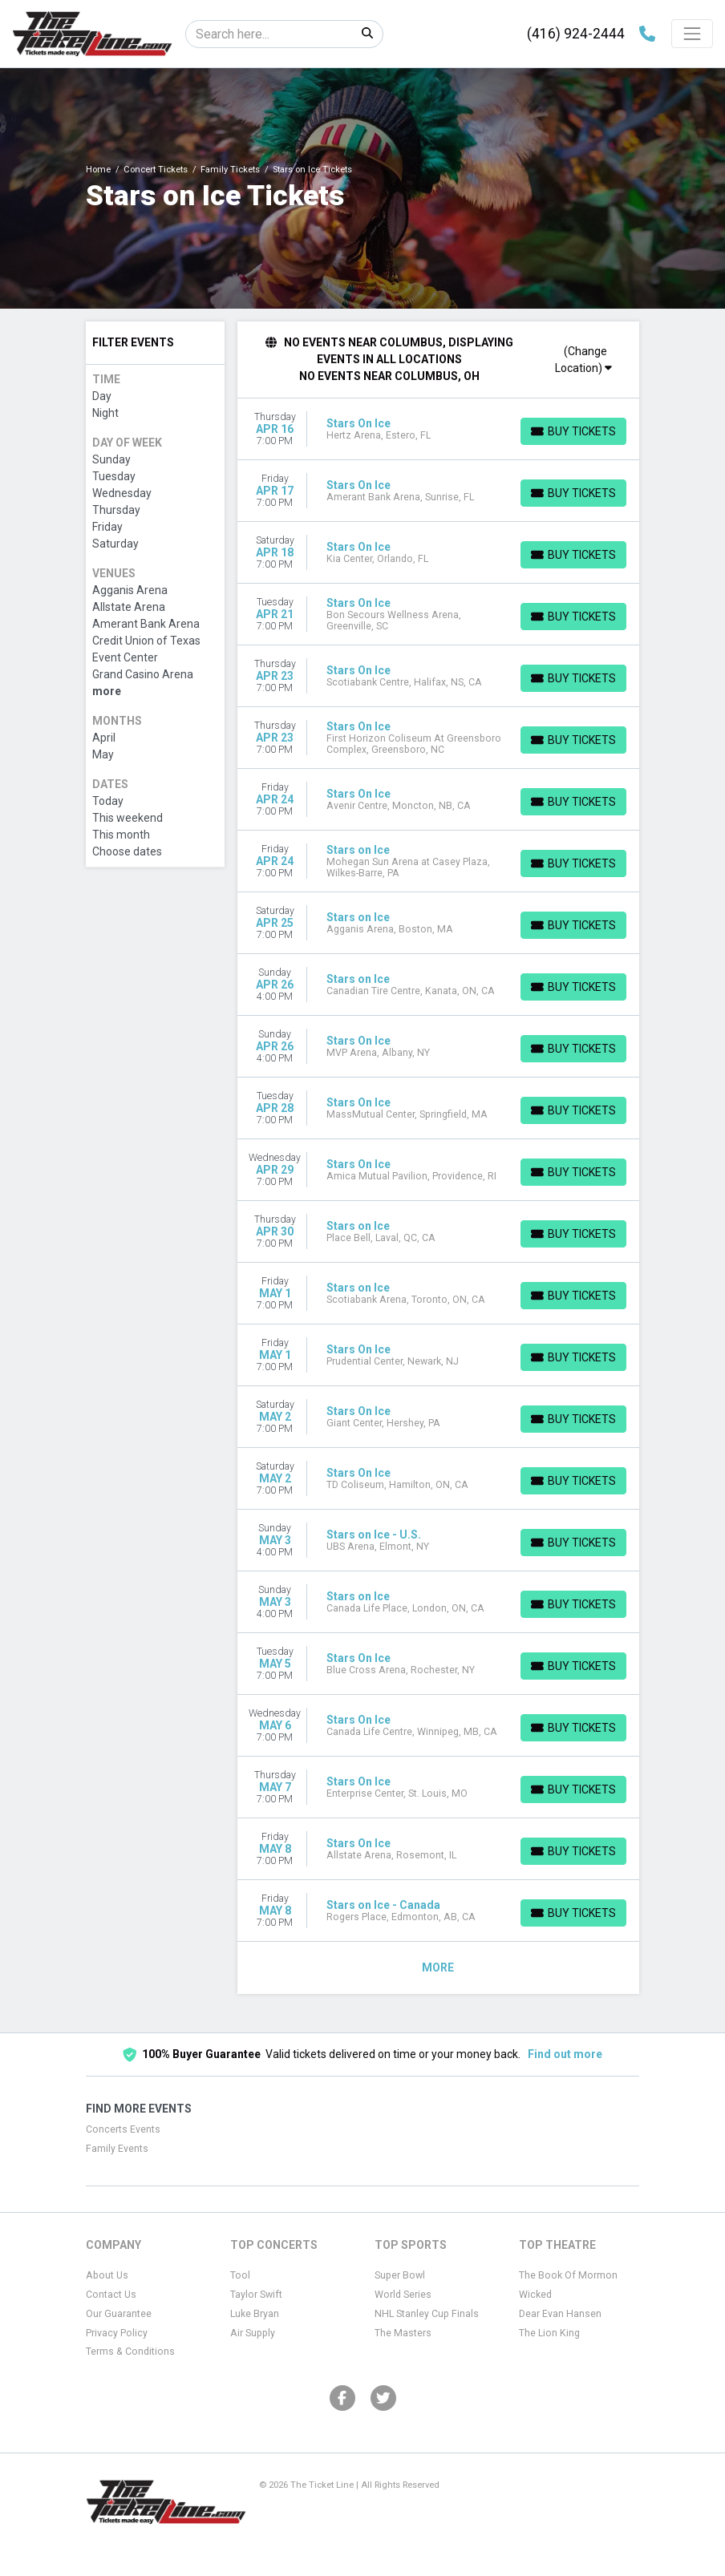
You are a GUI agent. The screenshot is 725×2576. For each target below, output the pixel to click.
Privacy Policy (117, 2333)
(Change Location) (583, 359)
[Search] (269, 34)
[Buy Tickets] (573, 431)
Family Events (117, 2148)
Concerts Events (123, 2129)
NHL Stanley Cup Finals (427, 2313)
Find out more (565, 2054)
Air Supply (252, 2333)
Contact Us (111, 2294)
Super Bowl (400, 2275)
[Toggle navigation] (692, 33)
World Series (403, 2294)
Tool (240, 2275)
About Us (107, 2275)
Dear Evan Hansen (560, 2313)
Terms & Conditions (130, 2351)
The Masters (403, 2333)
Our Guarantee (119, 2313)
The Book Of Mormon (568, 2275)
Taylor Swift (256, 2294)
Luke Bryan (254, 2313)
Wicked (535, 2294)
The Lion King (549, 2333)
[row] (438, 429)
